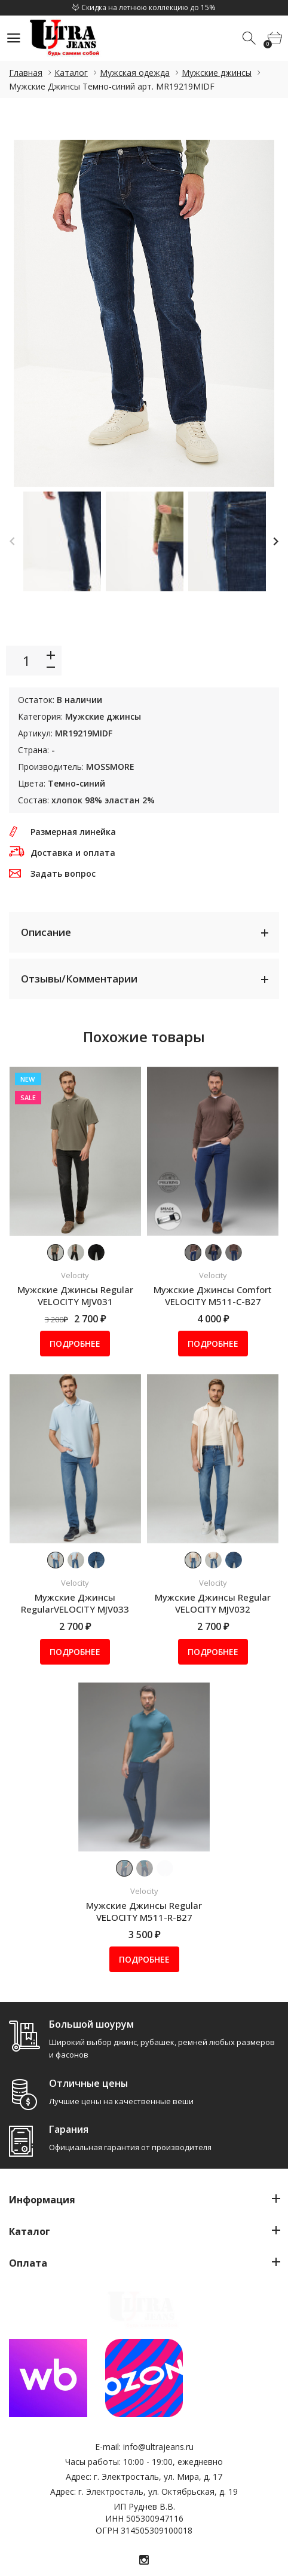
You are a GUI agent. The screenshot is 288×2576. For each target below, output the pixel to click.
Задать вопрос (63, 873)
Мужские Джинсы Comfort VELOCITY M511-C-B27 (213, 1295)
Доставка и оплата (72, 852)
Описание (150, 931)
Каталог (71, 72)
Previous (12, 541)
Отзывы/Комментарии (150, 978)
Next (276, 541)
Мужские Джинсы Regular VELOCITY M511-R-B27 (144, 1911)
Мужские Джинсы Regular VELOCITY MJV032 (213, 1603)
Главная (25, 72)
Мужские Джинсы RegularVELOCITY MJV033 (75, 1603)
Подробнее (75, 1343)
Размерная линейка (73, 831)
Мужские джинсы (217, 72)
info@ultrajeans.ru (158, 2421)
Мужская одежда (135, 72)
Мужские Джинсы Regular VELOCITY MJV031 (75, 1295)
